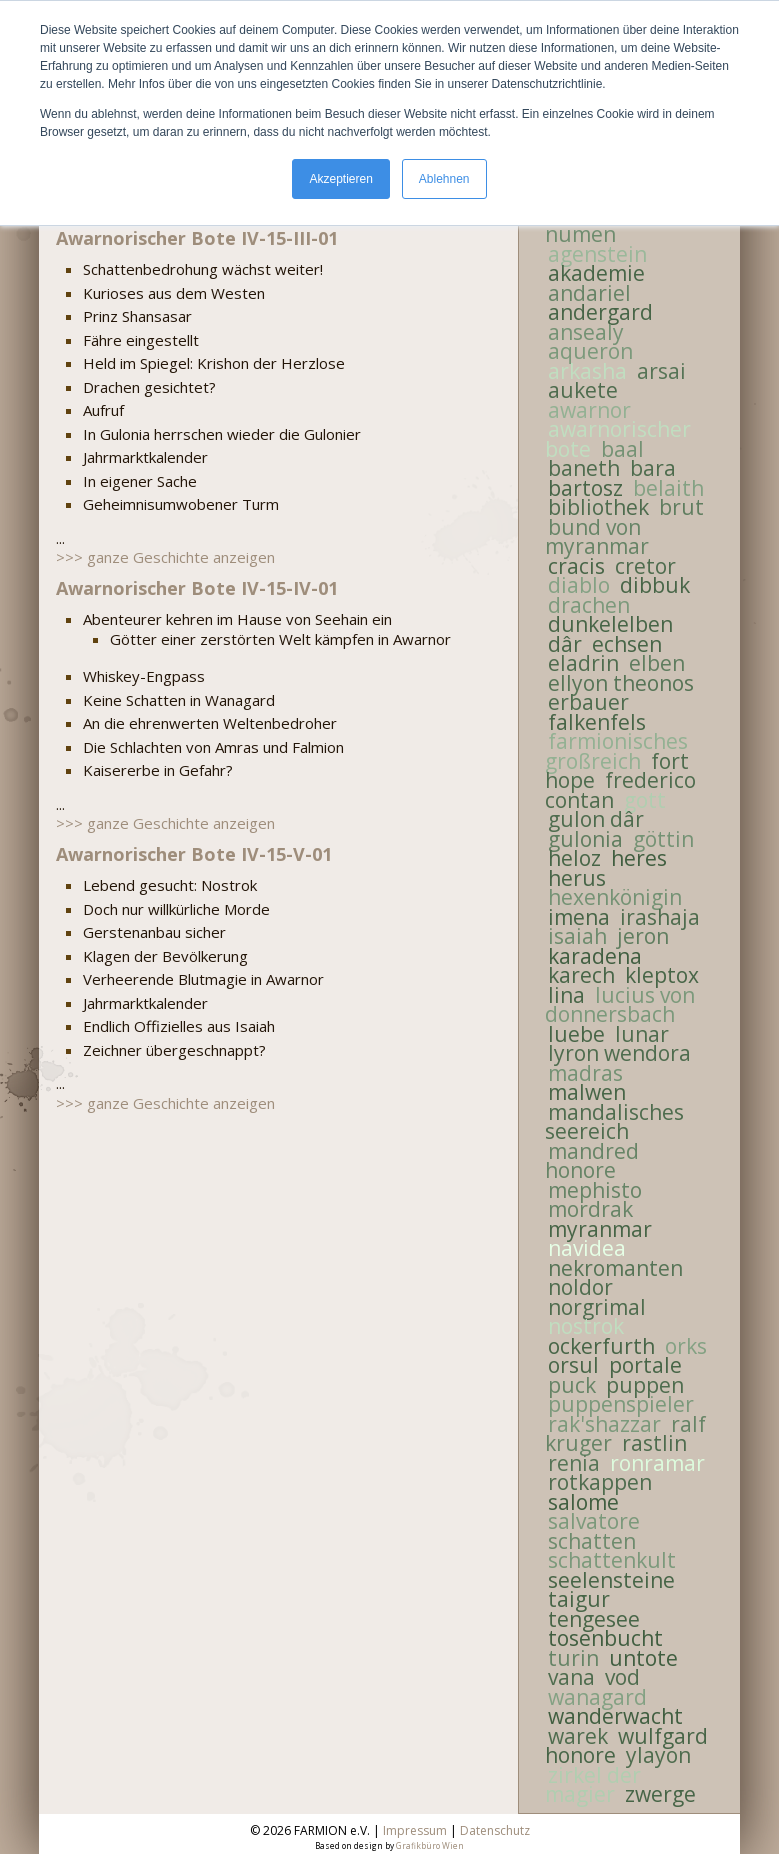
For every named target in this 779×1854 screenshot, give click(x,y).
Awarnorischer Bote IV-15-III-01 (197, 238)
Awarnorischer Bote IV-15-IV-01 (197, 588)
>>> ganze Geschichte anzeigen (165, 557)
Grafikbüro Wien (430, 1845)
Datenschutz (495, 1830)
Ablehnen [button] (444, 179)
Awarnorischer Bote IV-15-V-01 (194, 854)
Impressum (415, 1830)
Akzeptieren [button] (340, 179)
